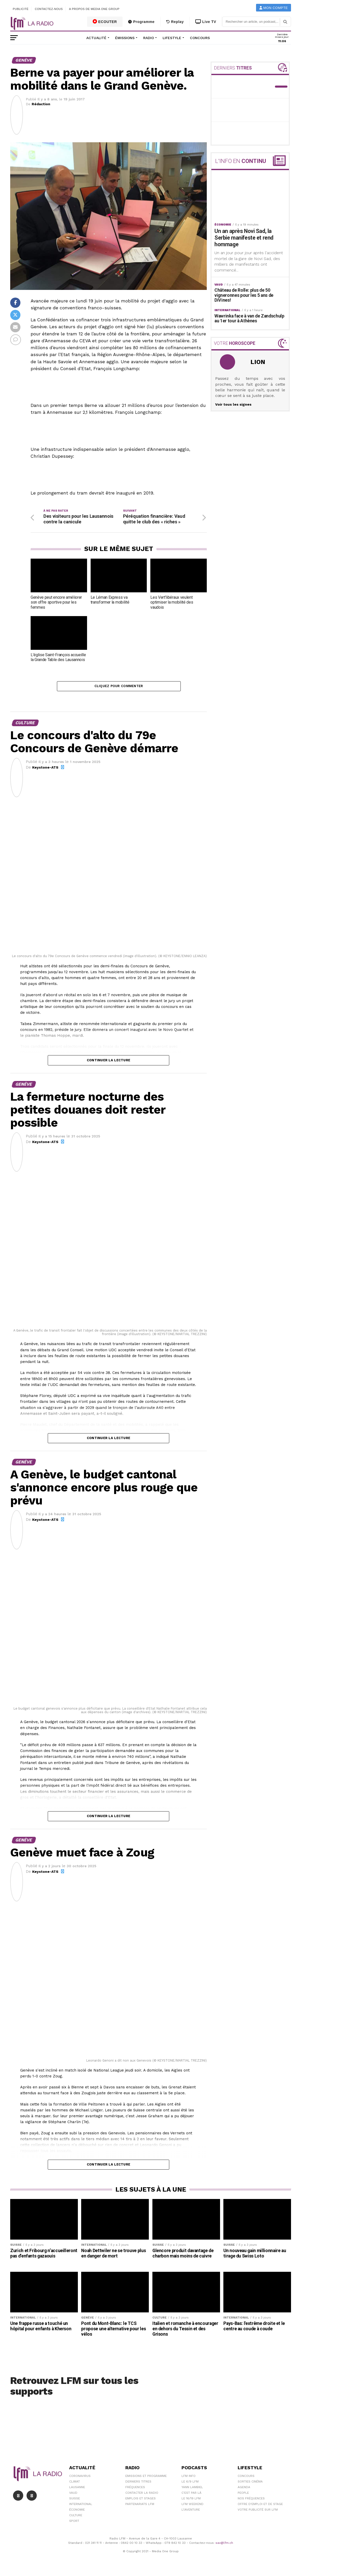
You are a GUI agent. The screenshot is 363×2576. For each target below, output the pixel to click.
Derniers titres (138, 2483)
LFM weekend (192, 2506)
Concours (200, 38)
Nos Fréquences (251, 2500)
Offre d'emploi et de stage (260, 2506)
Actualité (96, 38)
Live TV (205, 22)
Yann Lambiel (192, 2489)
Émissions (125, 38)
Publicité (21, 8)
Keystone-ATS (45, 769)
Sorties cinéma (250, 2483)
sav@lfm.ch (224, 2544)
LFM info (189, 2478)
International (80, 2506)
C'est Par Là (191, 2495)
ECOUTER (105, 21)
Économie (77, 2511)
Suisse (74, 2500)
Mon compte (273, 8)
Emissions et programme (146, 2478)
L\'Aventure (191, 2511)
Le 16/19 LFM (191, 2500)
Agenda (244, 2489)
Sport (74, 2523)
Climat (74, 2483)
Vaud (73, 2495)
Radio (148, 38)
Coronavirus (80, 2478)
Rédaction (41, 104)
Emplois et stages (140, 2500)
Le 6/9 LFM (190, 2483)
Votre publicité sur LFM (258, 2511)
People (243, 2495)
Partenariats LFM (139, 2506)
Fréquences (135, 2489)
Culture (75, 2517)
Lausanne (77, 2489)
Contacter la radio (141, 2495)
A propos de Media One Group (94, 8)
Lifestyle (172, 38)
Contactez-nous (49, 8)
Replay (175, 22)
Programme (141, 22)
